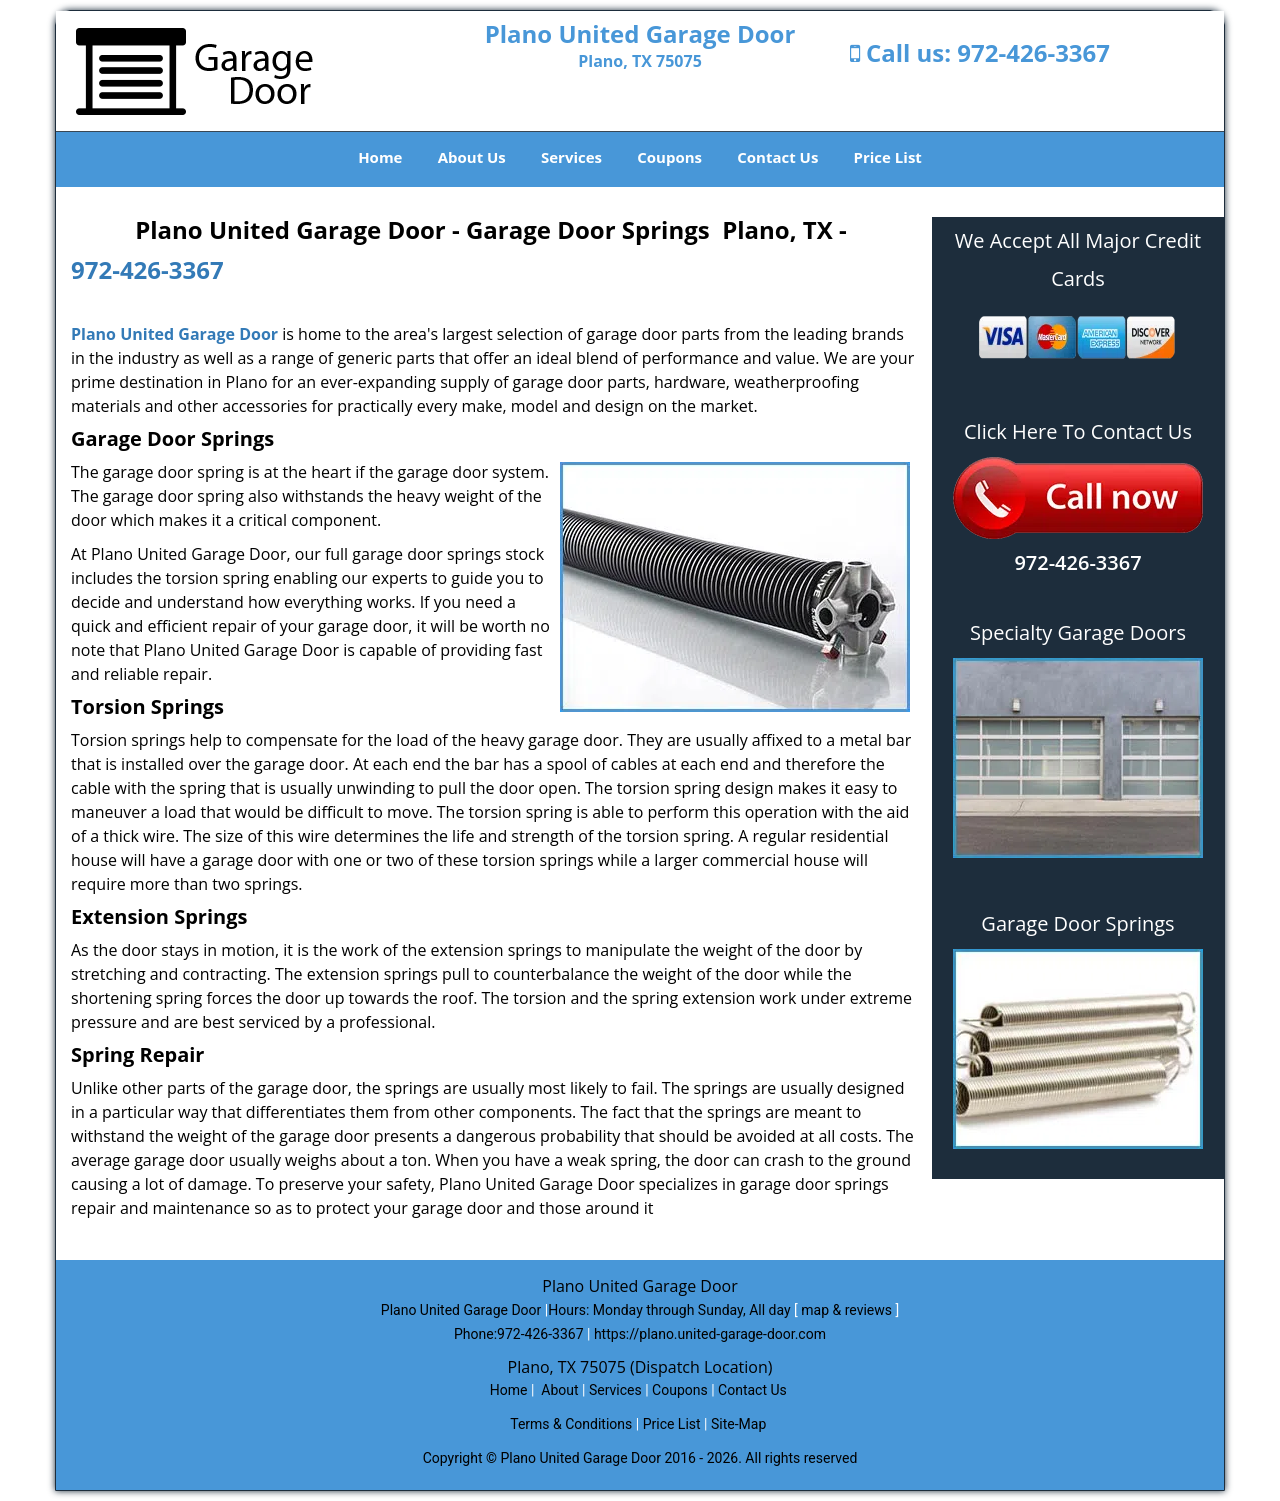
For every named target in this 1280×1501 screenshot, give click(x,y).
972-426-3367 (1033, 52)
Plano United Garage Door (174, 334)
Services (571, 157)
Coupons (669, 157)
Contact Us (777, 157)
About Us (472, 157)
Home (380, 157)
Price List (888, 157)
